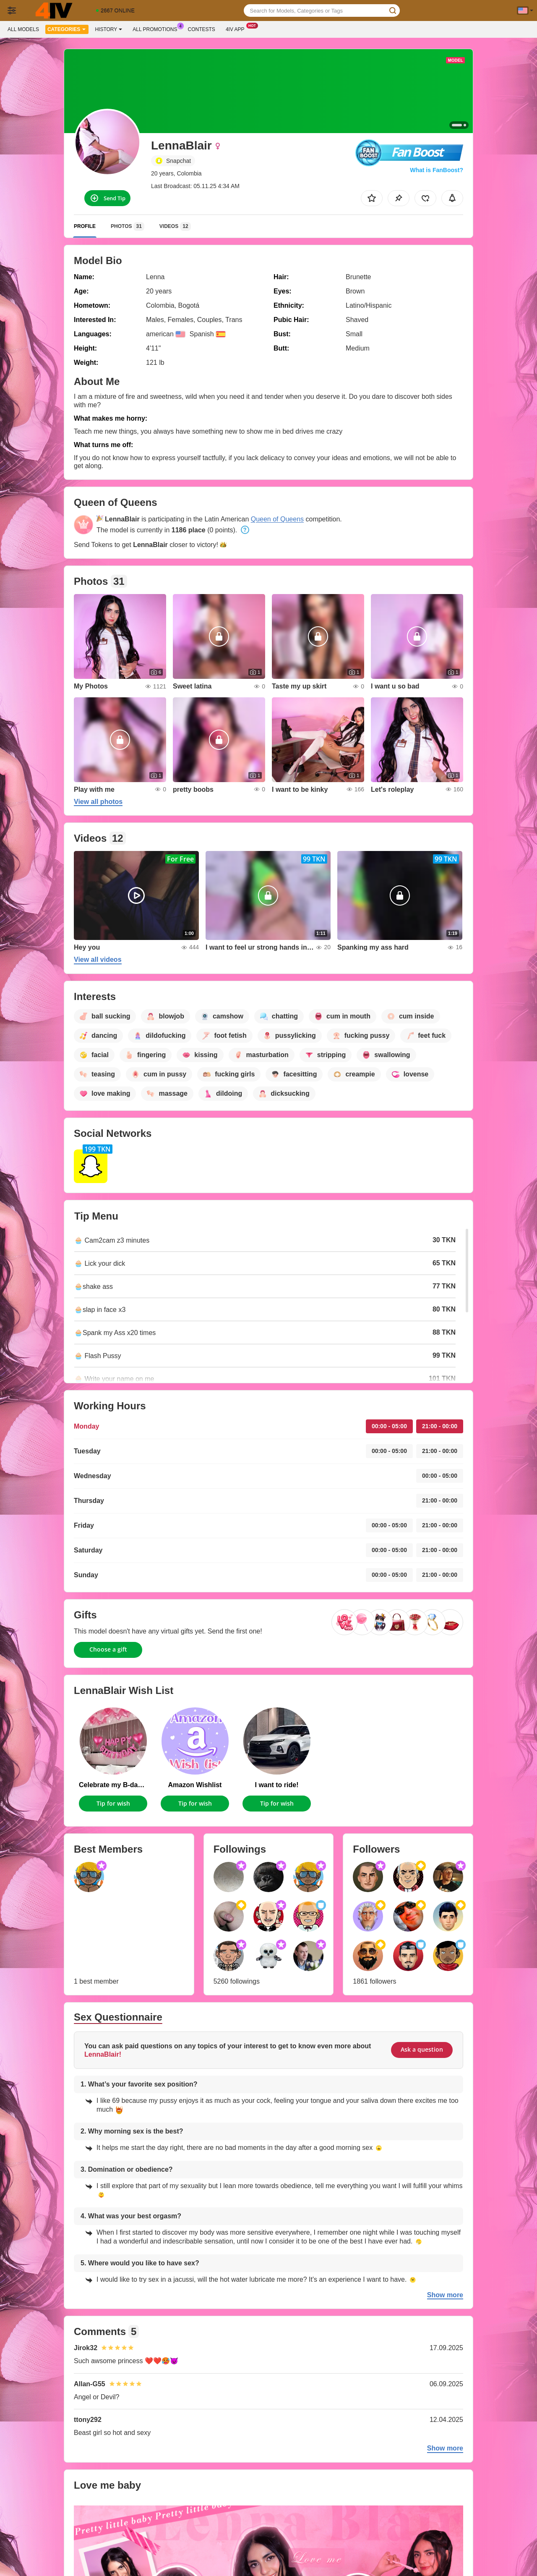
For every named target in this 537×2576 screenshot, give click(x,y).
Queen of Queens (277, 519)
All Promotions (157, 28)
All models (23, 29)
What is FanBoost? (436, 170)
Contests (201, 29)
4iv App (237, 28)
